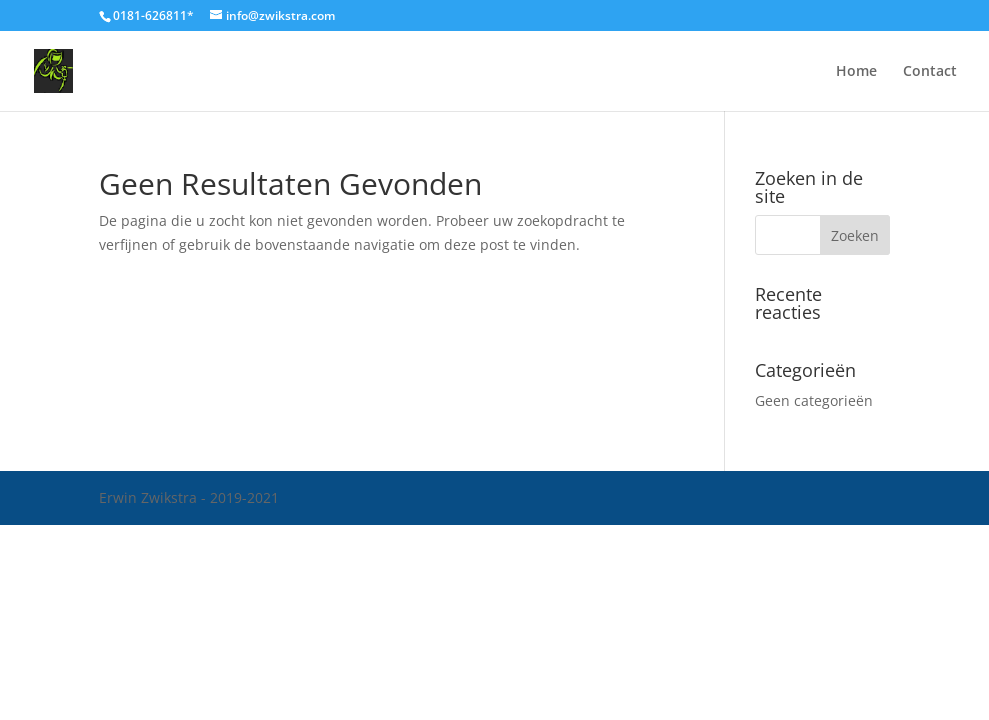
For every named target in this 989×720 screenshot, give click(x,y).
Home (856, 72)
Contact (930, 72)
